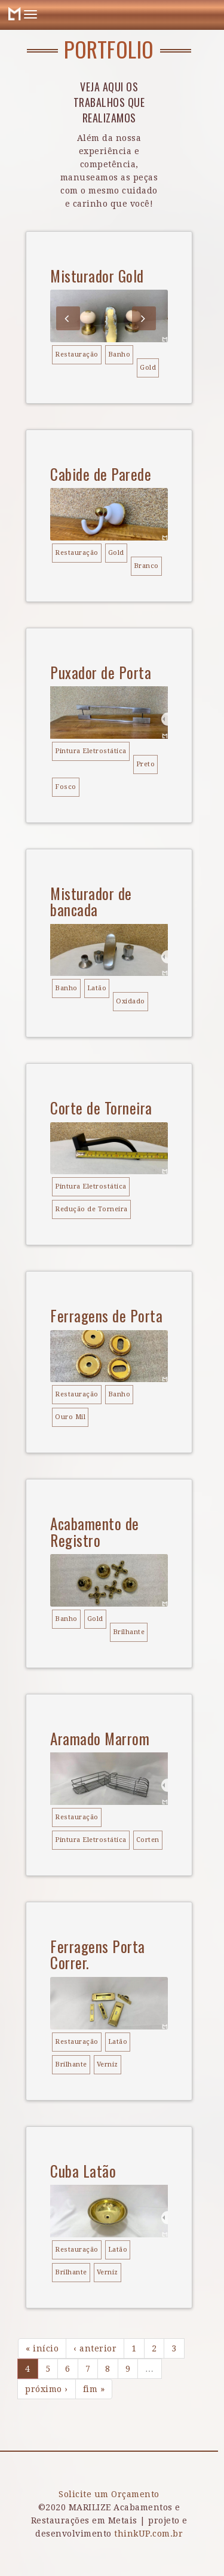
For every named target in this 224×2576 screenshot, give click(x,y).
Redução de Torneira (91, 1209)
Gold (148, 367)
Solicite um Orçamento (109, 2494)
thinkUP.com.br (148, 2533)
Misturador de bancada (91, 901)
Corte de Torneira (101, 1108)
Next (144, 318)
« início (42, 2348)
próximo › (46, 2389)
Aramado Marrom (99, 1738)
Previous (68, 318)
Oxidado (130, 1001)
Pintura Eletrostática (91, 751)
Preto (145, 764)
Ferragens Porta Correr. (97, 1954)
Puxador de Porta (100, 672)
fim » (94, 2389)
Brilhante (129, 1632)
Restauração (77, 354)
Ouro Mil (70, 1417)
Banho (119, 354)
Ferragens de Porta (106, 1315)
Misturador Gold (97, 276)
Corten (147, 1840)
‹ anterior (94, 2348)
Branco (146, 566)
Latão (97, 988)
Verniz (107, 2064)
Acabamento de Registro (94, 1531)
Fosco (65, 787)
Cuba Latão (83, 2171)
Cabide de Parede (100, 474)
